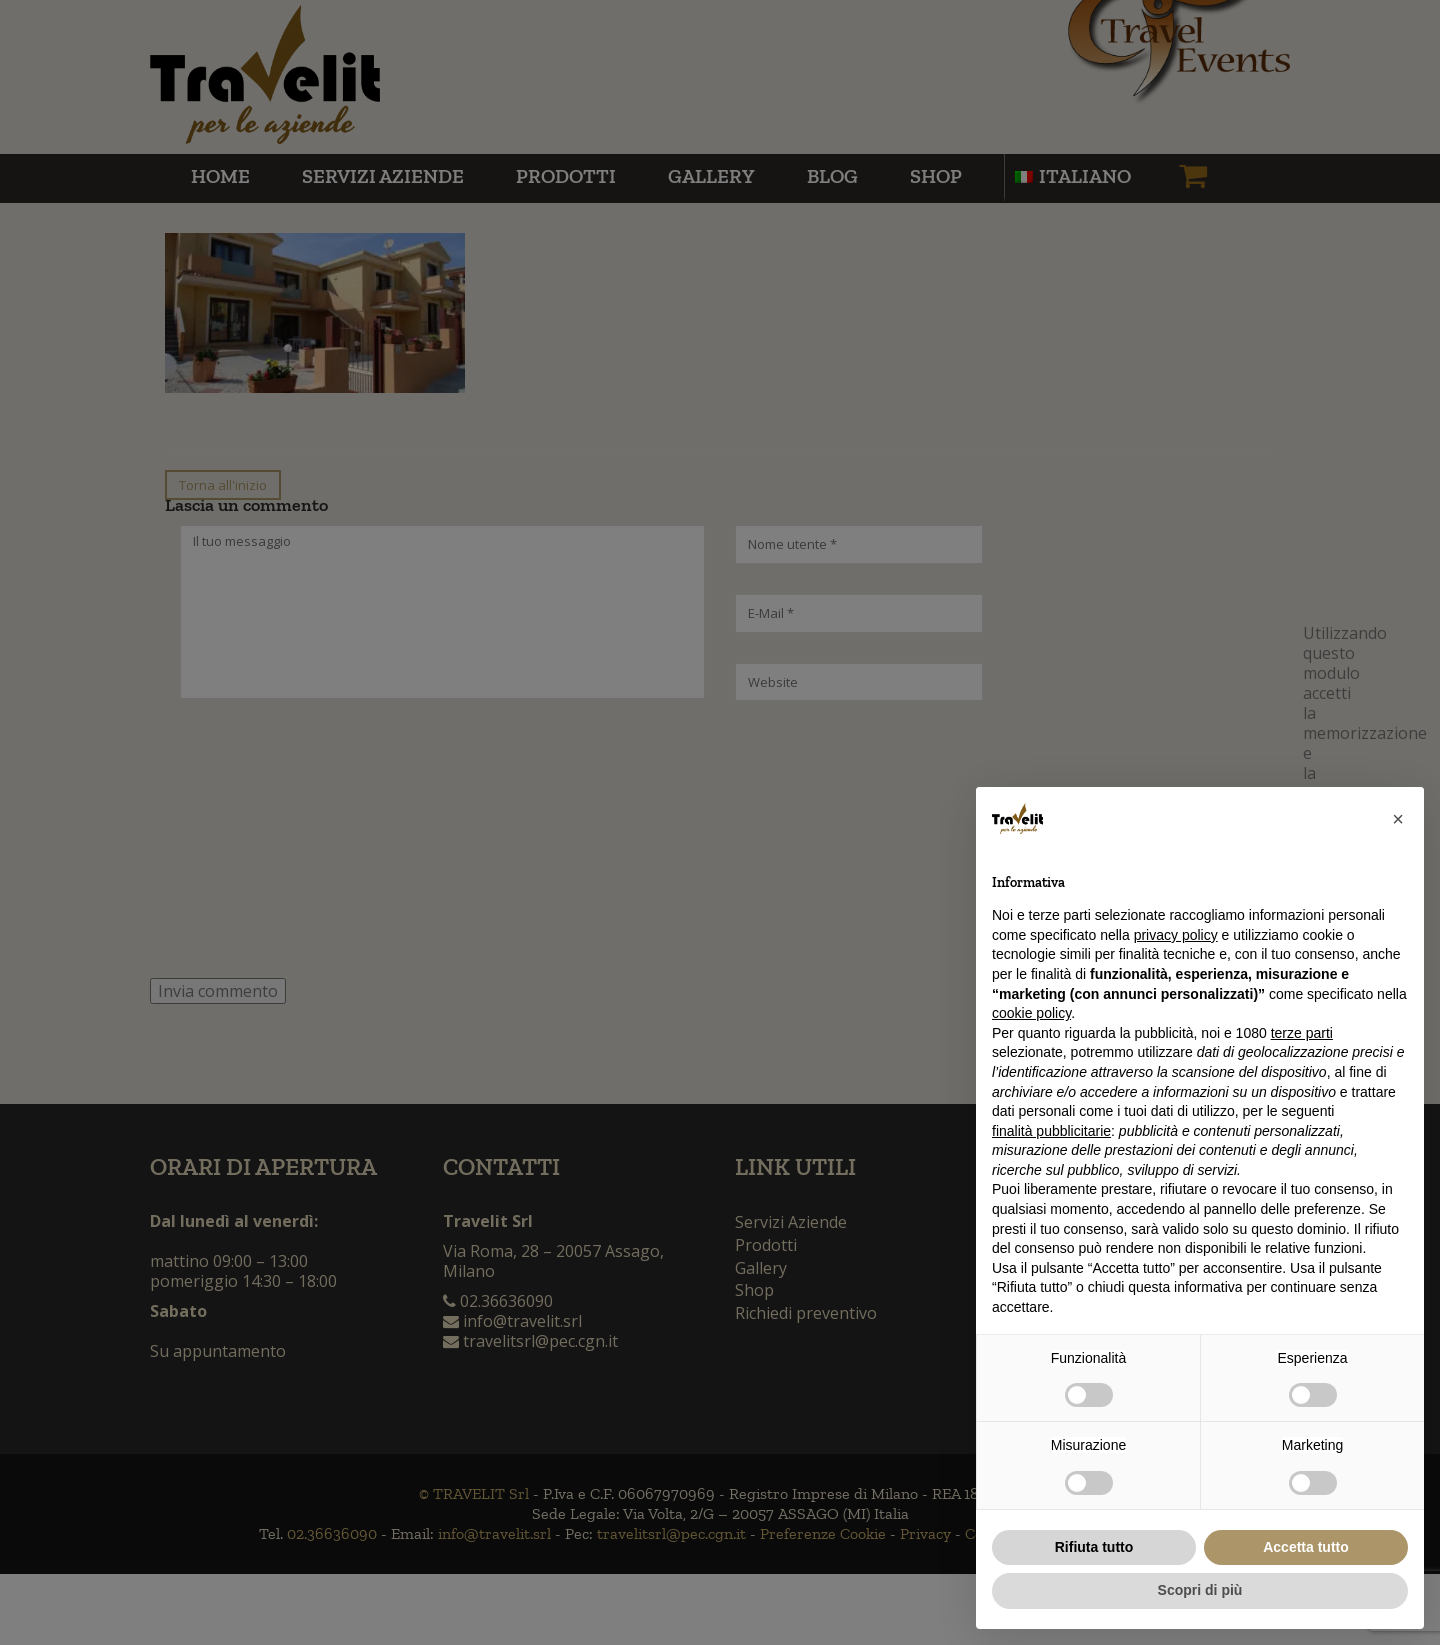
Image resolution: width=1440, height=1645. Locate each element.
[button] (1398, 819)
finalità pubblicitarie (1051, 1131)
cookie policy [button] (1031, 1013)
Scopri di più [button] (1200, 1590)
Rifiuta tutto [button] (1094, 1547)
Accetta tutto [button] (1306, 1547)
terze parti (1302, 1033)
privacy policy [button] (1176, 935)
